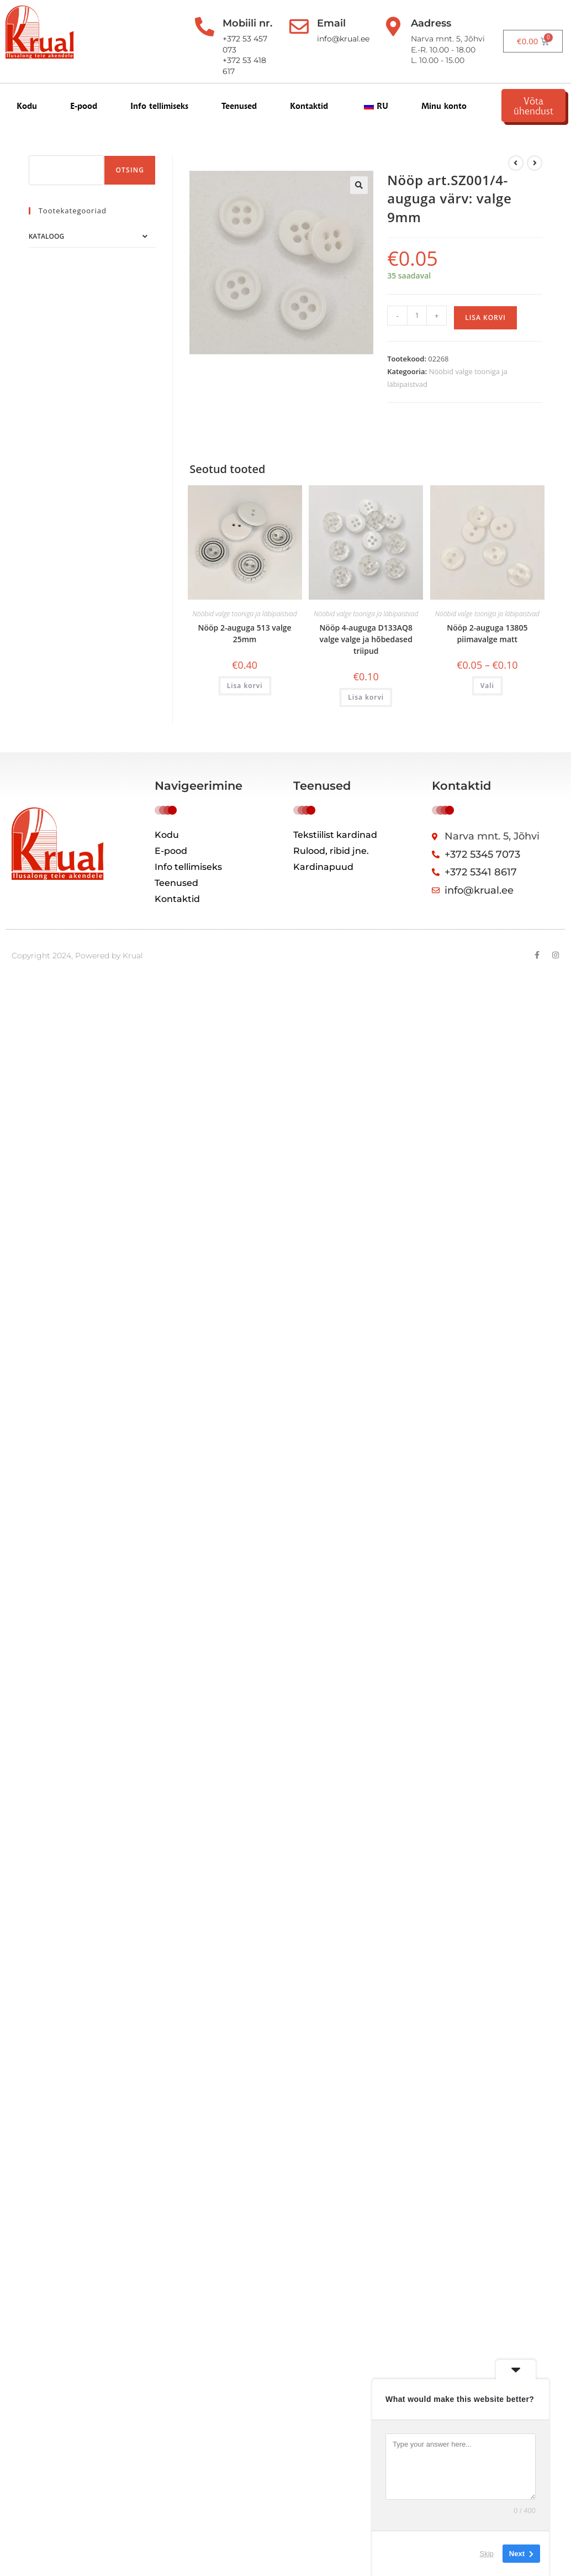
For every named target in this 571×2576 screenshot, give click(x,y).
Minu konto (444, 105)
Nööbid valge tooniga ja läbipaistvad (245, 613)
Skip (487, 2553)
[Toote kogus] (417, 316)
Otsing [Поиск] (129, 170)
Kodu (27, 105)
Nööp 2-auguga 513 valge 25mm (245, 633)
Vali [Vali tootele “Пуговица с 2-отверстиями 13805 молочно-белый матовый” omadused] (487, 685)
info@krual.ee (341, 39)
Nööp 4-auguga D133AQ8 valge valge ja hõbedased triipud (366, 639)
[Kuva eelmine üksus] (516, 163)
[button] (359, 185)
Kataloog (46, 236)
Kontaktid (309, 105)
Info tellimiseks (159, 105)
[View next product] (534, 163)
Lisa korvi (485, 317)
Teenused (239, 105)
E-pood (83, 105)
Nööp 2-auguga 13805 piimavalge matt (487, 633)
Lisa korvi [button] (245, 685)
